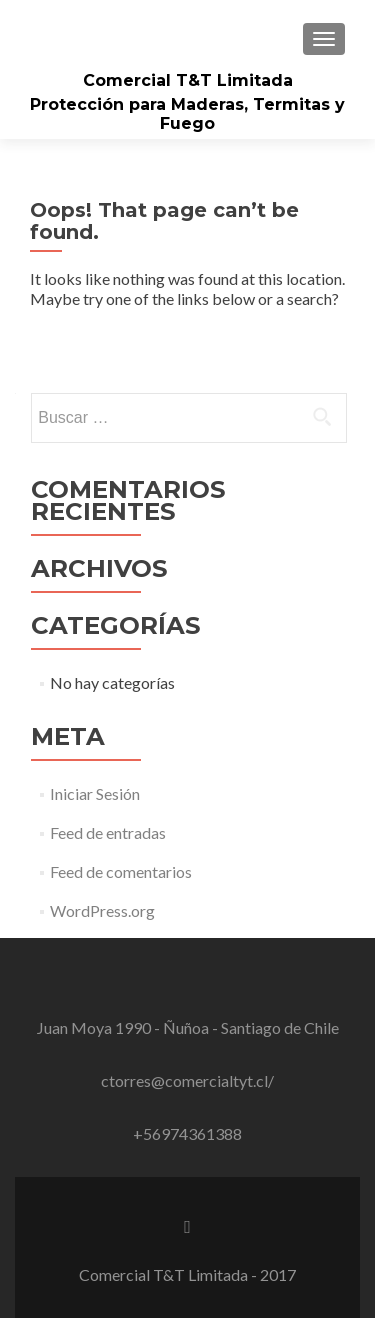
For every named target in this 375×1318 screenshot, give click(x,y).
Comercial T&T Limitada (188, 80)
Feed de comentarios (121, 871)
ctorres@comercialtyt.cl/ (187, 1080)
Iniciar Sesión (95, 793)
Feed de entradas (108, 832)
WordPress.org (102, 910)
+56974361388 (187, 1133)
